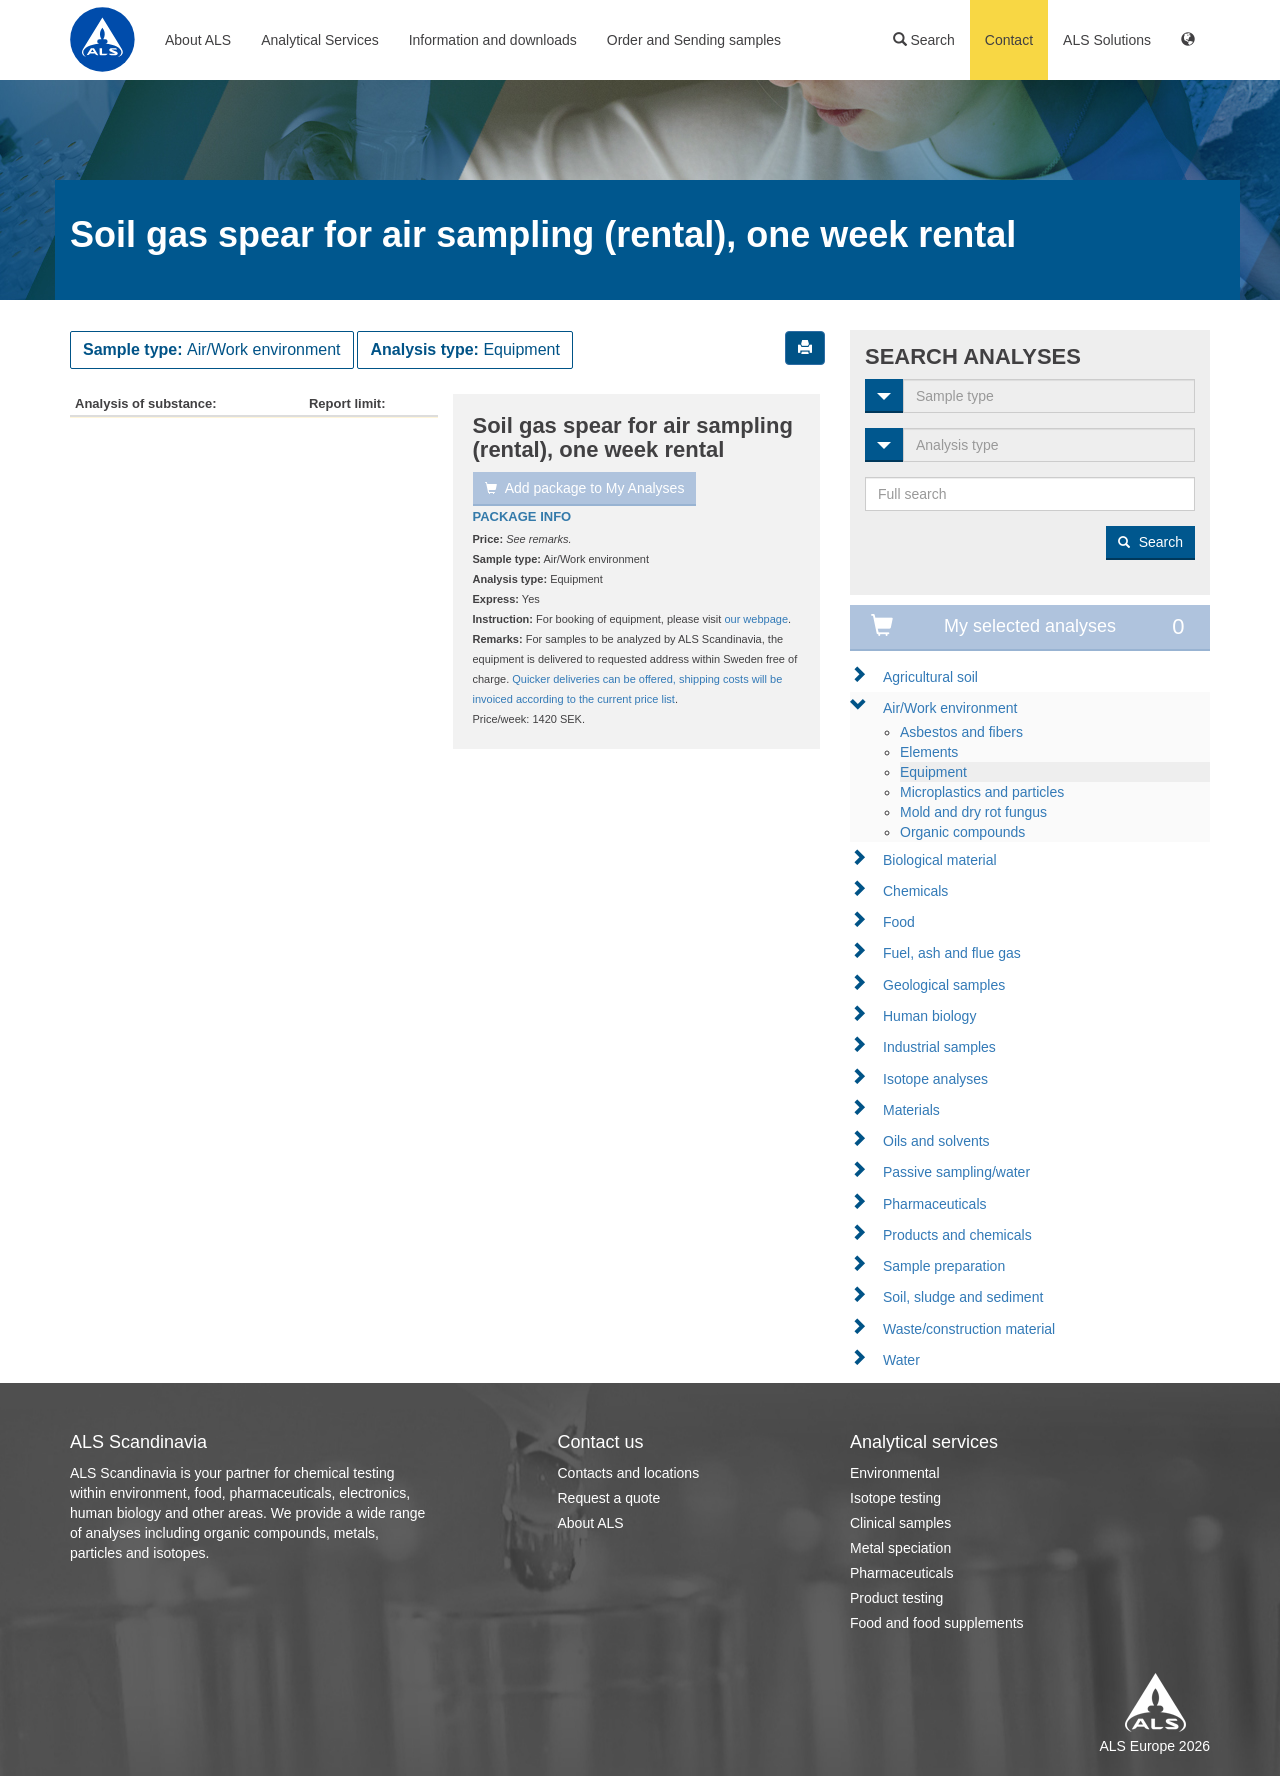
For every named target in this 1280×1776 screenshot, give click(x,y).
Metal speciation (900, 1548)
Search (924, 40)
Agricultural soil (930, 677)
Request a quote (609, 1498)
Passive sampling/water (956, 1172)
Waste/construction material (969, 1329)
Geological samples (944, 985)
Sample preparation (944, 1266)
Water (901, 1360)
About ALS (198, 40)
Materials (911, 1110)
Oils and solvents (936, 1141)
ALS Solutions (1107, 40)
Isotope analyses (935, 1079)
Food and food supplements (937, 1623)
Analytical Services (320, 40)
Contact (1009, 40)
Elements (929, 752)
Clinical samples (900, 1523)
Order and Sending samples (694, 40)
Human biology (929, 1016)
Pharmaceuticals (935, 1204)
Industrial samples (939, 1047)
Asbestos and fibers (961, 732)
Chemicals (915, 891)
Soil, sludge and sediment (963, 1297)
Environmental (895, 1473)
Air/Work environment (950, 708)
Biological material (940, 860)
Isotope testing (895, 1498)
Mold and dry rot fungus (973, 812)
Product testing (896, 1598)
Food (899, 922)
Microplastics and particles (982, 792)
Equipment (933, 772)
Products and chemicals (957, 1235)
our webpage (756, 619)
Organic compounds (962, 832)
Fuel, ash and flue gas (952, 953)
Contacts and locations (629, 1473)
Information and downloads (493, 40)
